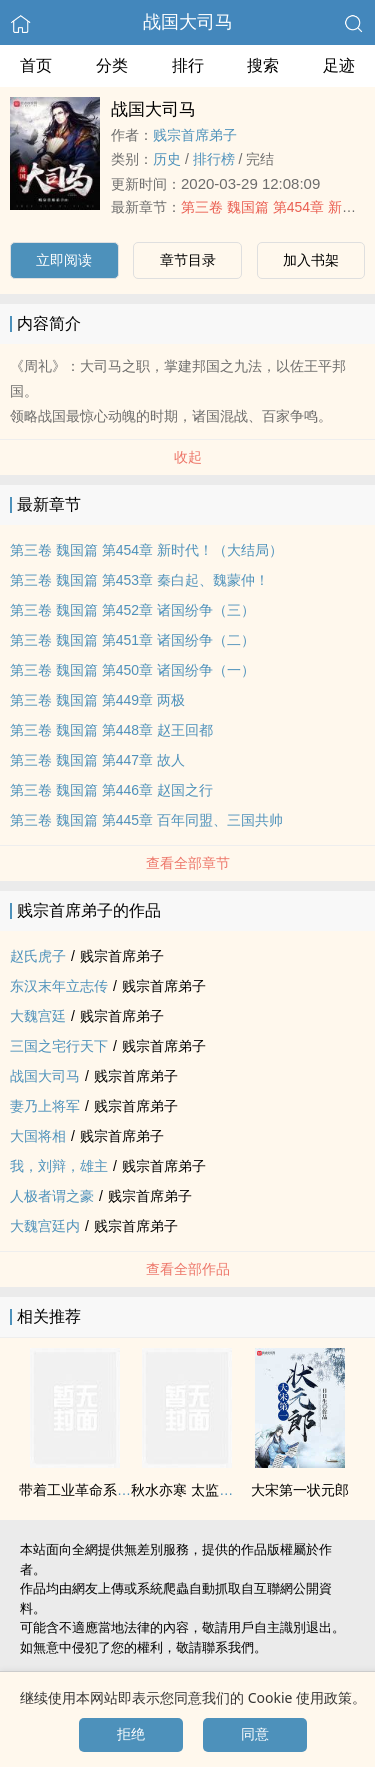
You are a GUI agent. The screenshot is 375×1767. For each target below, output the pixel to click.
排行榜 (214, 159)
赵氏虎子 (38, 956)
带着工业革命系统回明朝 (96, 1490)
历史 (167, 159)
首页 (36, 65)
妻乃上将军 (45, 1106)
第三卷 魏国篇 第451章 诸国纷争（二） (132, 640)
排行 (188, 65)
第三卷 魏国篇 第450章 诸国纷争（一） (132, 670)
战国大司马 (188, 22)
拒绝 (131, 1734)
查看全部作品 (188, 1269)
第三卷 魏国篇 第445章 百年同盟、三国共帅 (146, 820)
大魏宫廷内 (45, 1226)
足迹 (339, 65)
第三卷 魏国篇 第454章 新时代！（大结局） (146, 550)
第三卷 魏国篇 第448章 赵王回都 (111, 730)
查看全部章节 (188, 863)
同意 (255, 1734)
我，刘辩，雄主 (59, 1166)
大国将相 (38, 1136)
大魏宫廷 (38, 1016)
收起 (188, 457)
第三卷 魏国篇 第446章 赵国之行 (111, 790)
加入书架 (311, 260)
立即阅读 (64, 260)
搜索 (263, 65)
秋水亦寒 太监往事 (189, 1490)
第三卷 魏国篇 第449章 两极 (97, 700)
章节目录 (188, 260)
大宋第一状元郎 (300, 1490)
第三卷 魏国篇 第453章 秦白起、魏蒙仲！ (139, 580)
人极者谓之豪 (52, 1196)
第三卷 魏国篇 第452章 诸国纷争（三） (132, 610)
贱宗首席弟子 (195, 135)
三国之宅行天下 (59, 1046)
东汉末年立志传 (59, 986)
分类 (112, 65)
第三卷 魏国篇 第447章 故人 (97, 760)
